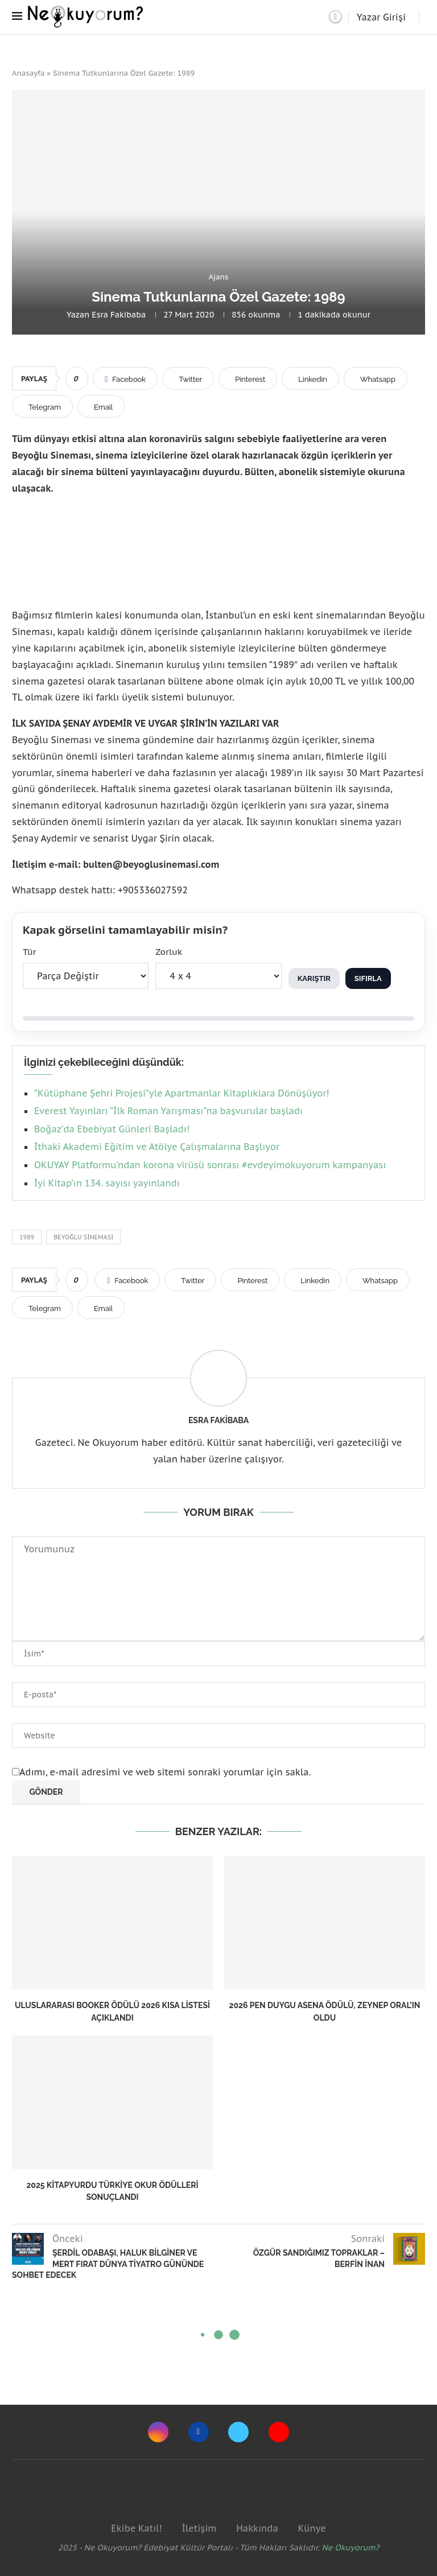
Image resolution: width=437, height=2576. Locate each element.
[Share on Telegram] (42, 406)
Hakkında (257, 2528)
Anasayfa (28, 73)
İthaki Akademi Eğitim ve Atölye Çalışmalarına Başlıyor (156, 1146)
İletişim (199, 2528)
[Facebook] (198, 2432)
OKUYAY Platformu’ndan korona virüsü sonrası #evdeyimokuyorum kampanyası (210, 1164)
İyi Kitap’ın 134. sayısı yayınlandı (107, 1183)
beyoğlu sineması (83, 1237)
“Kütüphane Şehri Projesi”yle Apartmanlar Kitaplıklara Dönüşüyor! (181, 1093)
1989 (26, 1237)
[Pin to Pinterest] (247, 378)
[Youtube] (279, 2432)
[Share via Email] (101, 406)
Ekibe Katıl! (136, 2528)
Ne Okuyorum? (351, 2547)
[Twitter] (238, 2432)
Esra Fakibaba (119, 315)
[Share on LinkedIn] (310, 378)
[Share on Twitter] (188, 378)
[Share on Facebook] (125, 378)
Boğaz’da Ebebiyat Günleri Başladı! (111, 1129)
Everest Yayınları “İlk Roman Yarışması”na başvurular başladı (168, 1110)
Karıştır (314, 978)
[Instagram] (158, 2432)
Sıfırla (368, 978)
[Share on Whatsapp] (375, 378)
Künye (311, 2528)
